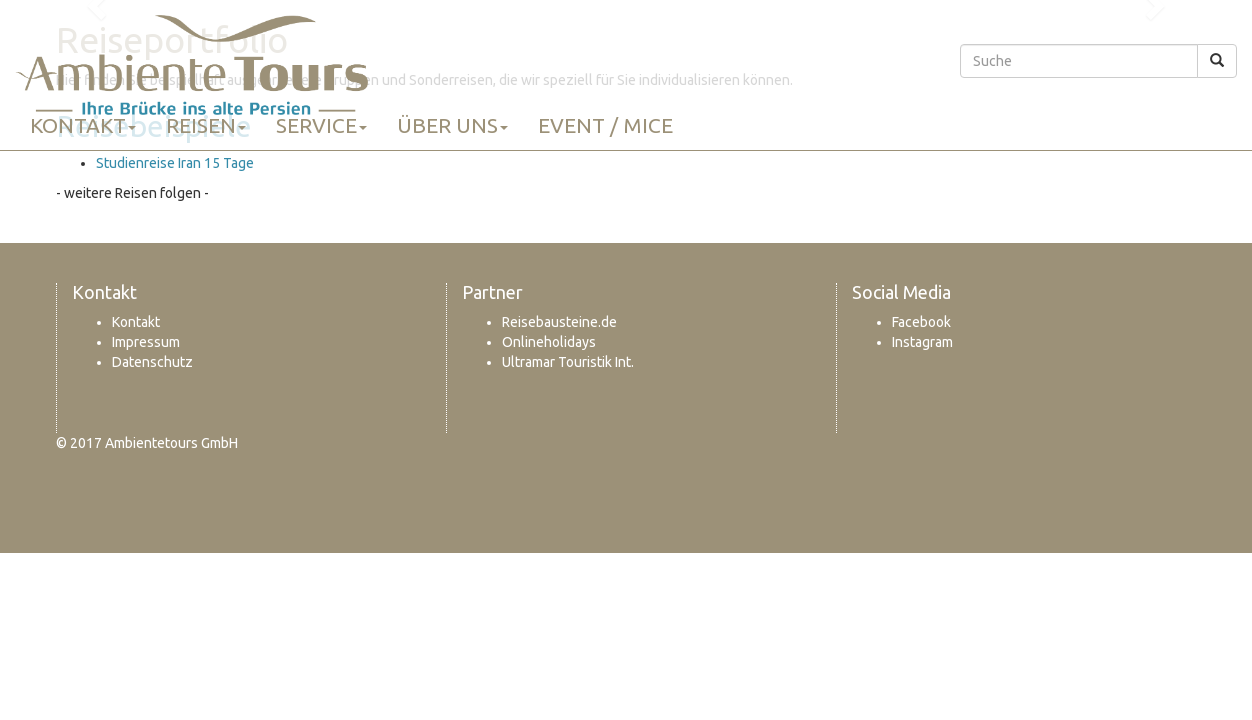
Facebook (921, 322)
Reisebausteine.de (559, 322)
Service (321, 125)
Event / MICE (605, 125)
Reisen (206, 125)
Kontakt (83, 125)
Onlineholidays (549, 342)
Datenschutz (152, 362)
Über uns (452, 125)
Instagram (922, 342)
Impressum (146, 342)
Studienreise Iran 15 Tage (175, 163)
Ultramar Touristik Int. (568, 362)
